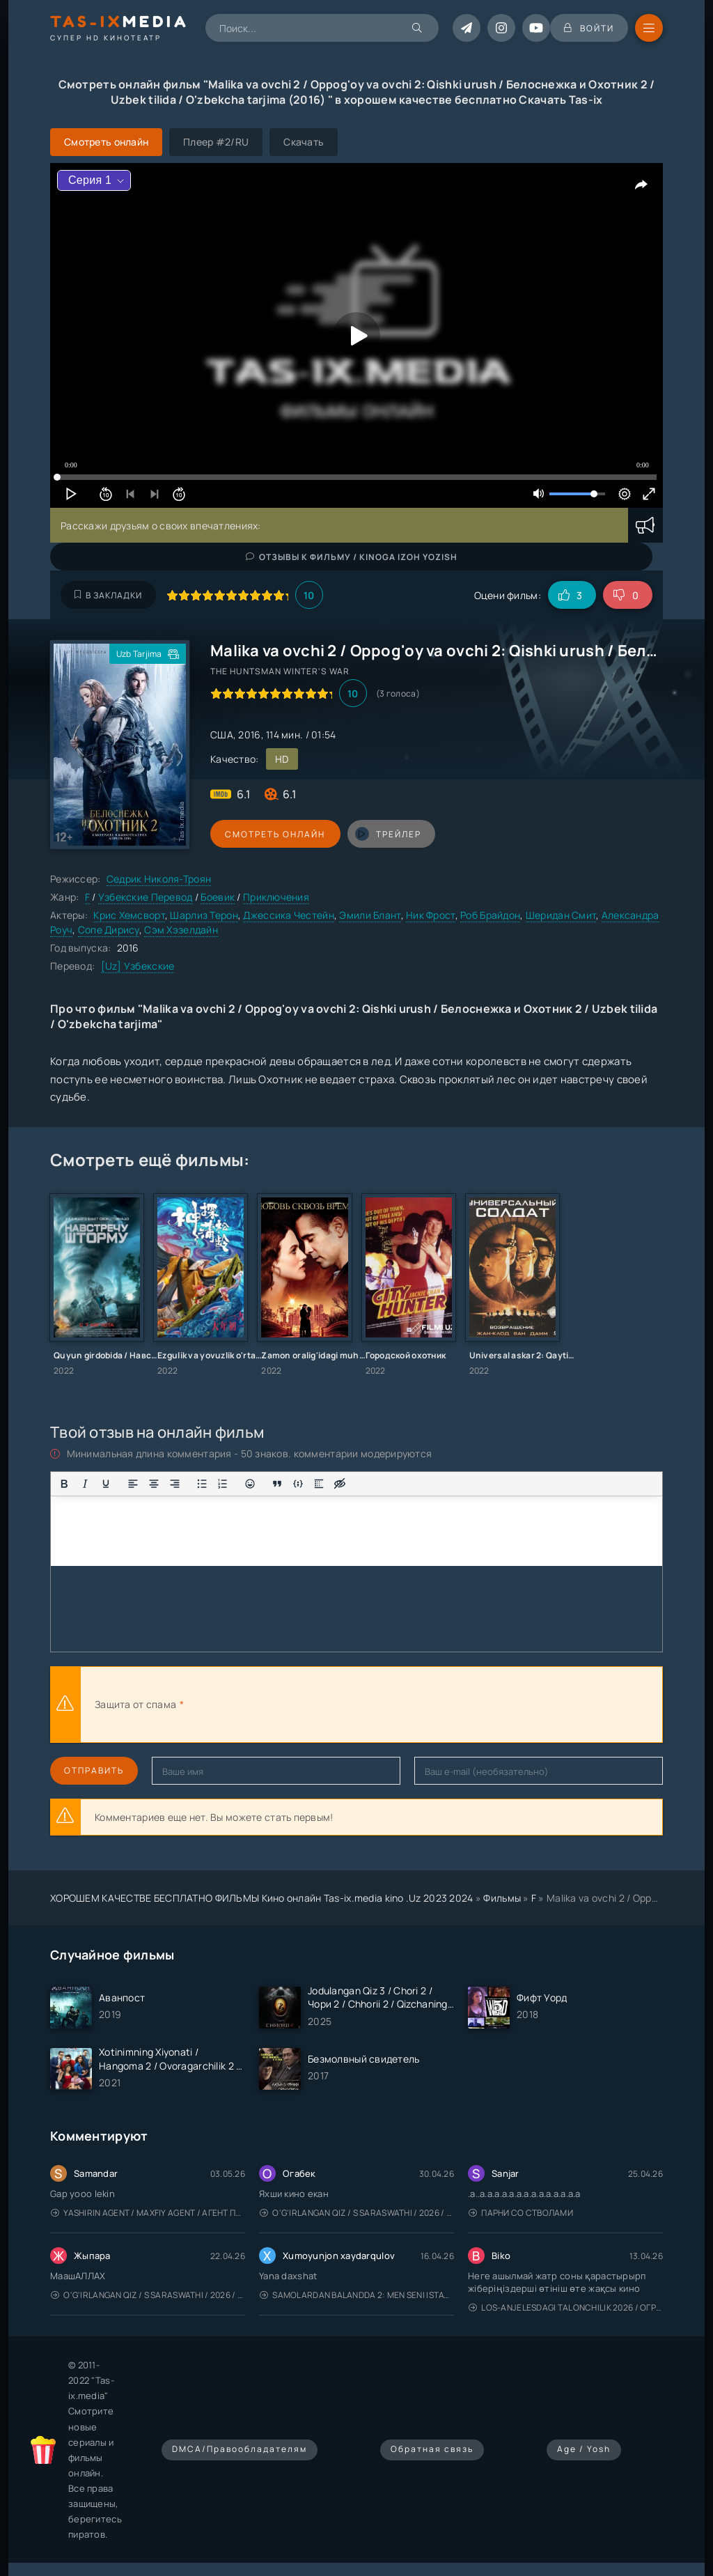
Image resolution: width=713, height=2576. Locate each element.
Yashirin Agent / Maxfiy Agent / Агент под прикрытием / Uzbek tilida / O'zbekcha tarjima (148, 2213)
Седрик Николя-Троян (159, 878)
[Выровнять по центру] (153, 1483)
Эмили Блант (369, 915)
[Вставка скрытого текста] (339, 1483)
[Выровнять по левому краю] (133, 1483)
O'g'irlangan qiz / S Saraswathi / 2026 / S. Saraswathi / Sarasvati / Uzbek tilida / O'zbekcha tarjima (357, 2213)
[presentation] (340, 1704)
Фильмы (502, 1897)
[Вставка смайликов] (250, 1483)
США (221, 734)
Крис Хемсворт (129, 915)
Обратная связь (432, 2449)
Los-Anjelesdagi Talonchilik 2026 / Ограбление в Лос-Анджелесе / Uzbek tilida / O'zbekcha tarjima (566, 2307)
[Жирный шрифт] (64, 1483)
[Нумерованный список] (222, 1483)
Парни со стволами (521, 2213)
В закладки (108, 595)
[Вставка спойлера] (318, 1483)
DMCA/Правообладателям (239, 2449)
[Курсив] (85, 1483)
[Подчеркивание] (105, 1483)
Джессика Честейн (288, 915)
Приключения (276, 896)
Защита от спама (135, 1704)
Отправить (94, 1770)
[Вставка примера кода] (298, 1483)
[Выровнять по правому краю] (174, 1483)
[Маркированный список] (201, 1483)
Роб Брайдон (490, 915)
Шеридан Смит (561, 915)
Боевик (218, 896)
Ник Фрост (430, 915)
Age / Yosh (584, 2449)
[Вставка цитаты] (277, 1483)
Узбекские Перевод (145, 896)
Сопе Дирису (108, 929)
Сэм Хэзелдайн (181, 929)
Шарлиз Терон (203, 915)
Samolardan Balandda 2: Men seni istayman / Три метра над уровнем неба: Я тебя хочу (357, 2295)
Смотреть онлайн (274, 834)
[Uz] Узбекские (138, 965)
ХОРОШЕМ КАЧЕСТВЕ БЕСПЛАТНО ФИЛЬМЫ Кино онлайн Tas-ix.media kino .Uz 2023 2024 (261, 1897)
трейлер (386, 834)
